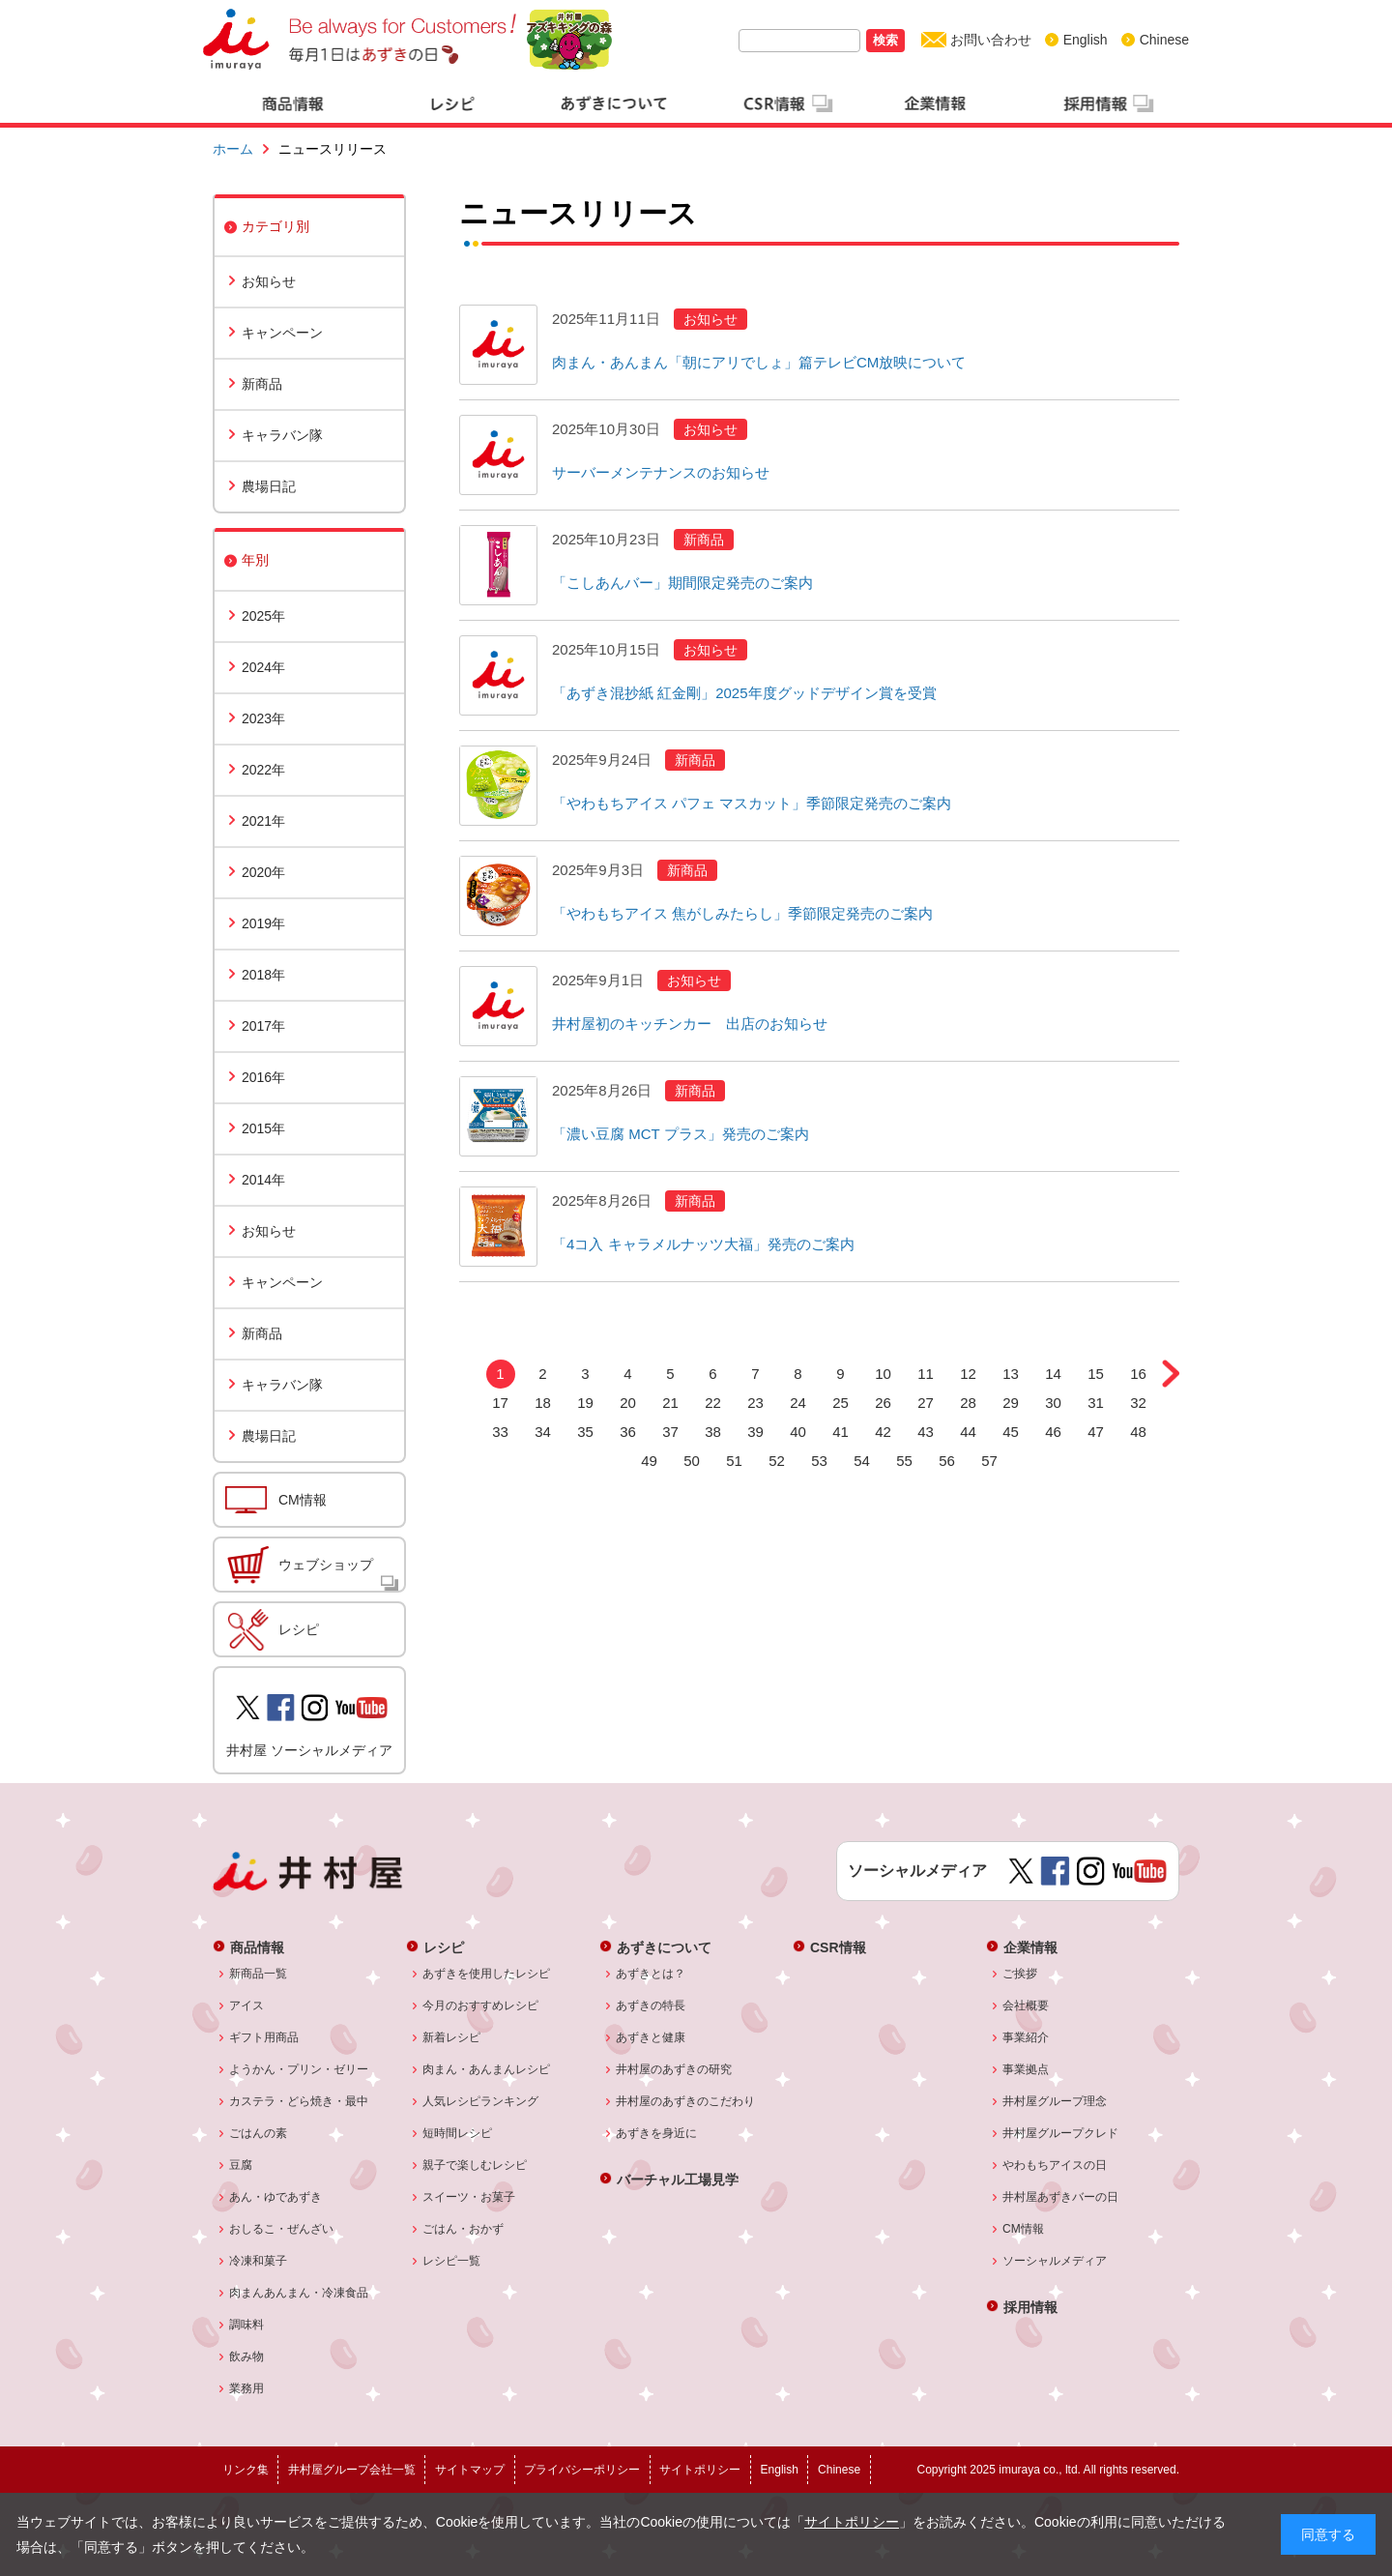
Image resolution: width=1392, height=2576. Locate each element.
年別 (255, 560)
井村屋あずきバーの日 (1060, 2197)
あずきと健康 (651, 2037)
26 (883, 1402)
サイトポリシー (851, 2522)
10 (883, 1373)
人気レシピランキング (480, 2101)
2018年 (263, 974)
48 (1138, 1431)
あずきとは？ (651, 1973)
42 (883, 1431)
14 (1053, 1373)
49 (649, 1460)
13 (1010, 1373)
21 (670, 1402)
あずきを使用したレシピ (486, 1973)
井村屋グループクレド (1060, 2133)
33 (500, 1431)
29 (1010, 1402)
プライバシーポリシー (582, 2469)
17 (500, 1402)
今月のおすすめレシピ (480, 2005)
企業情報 (1030, 1947)
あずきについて (664, 1947)
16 (1138, 1373)
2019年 (263, 923)
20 (628, 1402)
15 (1096, 1373)
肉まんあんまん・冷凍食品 (299, 2292)
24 (798, 1402)
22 (713, 1402)
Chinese (1164, 39)
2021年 (263, 821)
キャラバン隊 (282, 435)
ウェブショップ (325, 1564)
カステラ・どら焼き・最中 (299, 2101)
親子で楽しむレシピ (475, 2165)
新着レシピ (451, 2037)
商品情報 (257, 1947)
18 (543, 1402)
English (1085, 39)
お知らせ (269, 281)
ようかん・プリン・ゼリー (299, 2069)
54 (862, 1460)
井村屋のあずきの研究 (674, 2069)
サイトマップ (470, 2469)
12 (968, 1373)
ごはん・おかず (463, 2229)
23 (755, 1402)
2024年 (263, 667)
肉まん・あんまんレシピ (486, 2069)
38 (713, 1431)
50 (691, 1460)
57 (989, 1460)
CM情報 (302, 1500)
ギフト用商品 (264, 2037)
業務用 (247, 2388)
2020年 (263, 872)
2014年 (263, 1179)
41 (840, 1431)
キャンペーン (282, 332)
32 (1138, 1402)
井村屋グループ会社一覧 (352, 2469)
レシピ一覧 (451, 2261)
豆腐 (241, 2165)
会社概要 (1026, 2005)
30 (1053, 1402)
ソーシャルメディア (1055, 2261)
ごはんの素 (258, 2133)
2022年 (263, 769)
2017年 (263, 1026)
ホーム (233, 149)
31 (1096, 1402)
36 (628, 1431)
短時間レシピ (457, 2133)
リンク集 (245, 2469)
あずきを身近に (657, 2133)
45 (1010, 1431)
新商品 (262, 384)
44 (968, 1431)
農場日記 (269, 486)
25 (840, 1402)
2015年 (263, 1128)
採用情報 (1030, 2306)
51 (734, 1460)
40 (798, 1431)
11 (925, 1373)
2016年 (263, 1077)
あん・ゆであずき (276, 2197)
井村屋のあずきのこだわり (686, 2101)
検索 (885, 40)
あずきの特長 (651, 2005)
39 (755, 1431)
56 (947, 1460)
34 (543, 1431)
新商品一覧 (258, 1973)
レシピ (298, 1629)
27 (925, 1402)
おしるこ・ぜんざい (282, 2229)
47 (1096, 1431)
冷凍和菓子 (258, 2261)
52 (776, 1460)
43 (925, 1431)
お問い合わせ (990, 39)
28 (968, 1402)
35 (585, 1431)
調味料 (247, 2324)
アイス (247, 2005)
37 (670, 1431)
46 (1053, 1431)
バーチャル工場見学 (678, 2179)
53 (819, 1460)
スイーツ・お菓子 (469, 2197)
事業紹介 (1026, 2037)
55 (904, 1460)
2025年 (263, 616)
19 (585, 1402)
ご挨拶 (1020, 1973)
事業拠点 (1026, 2069)
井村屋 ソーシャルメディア (309, 1750)
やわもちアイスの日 (1055, 2165)
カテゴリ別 (275, 226)
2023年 (263, 718)
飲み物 (247, 2356)
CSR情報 (838, 1947)
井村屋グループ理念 (1055, 2101)
